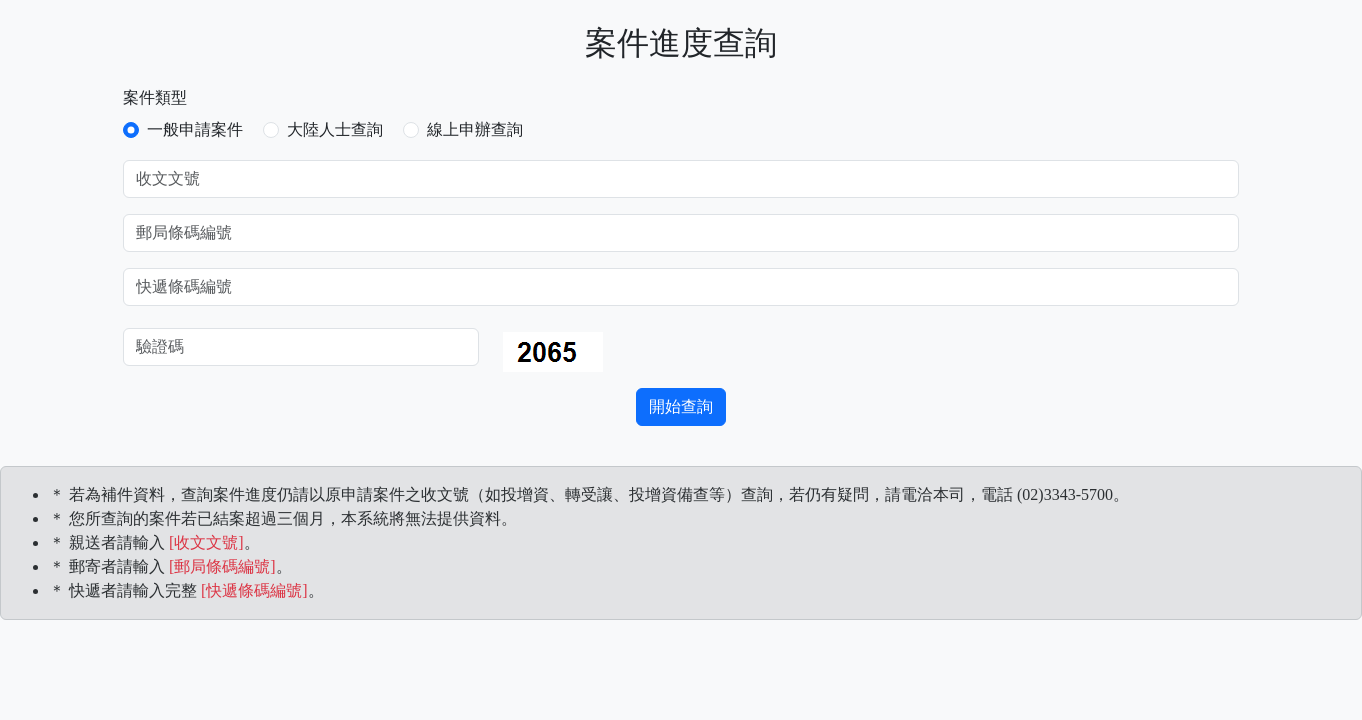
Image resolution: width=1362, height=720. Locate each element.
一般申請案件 (195, 129)
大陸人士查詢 (335, 129)
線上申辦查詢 (475, 129)
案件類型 (155, 97)
